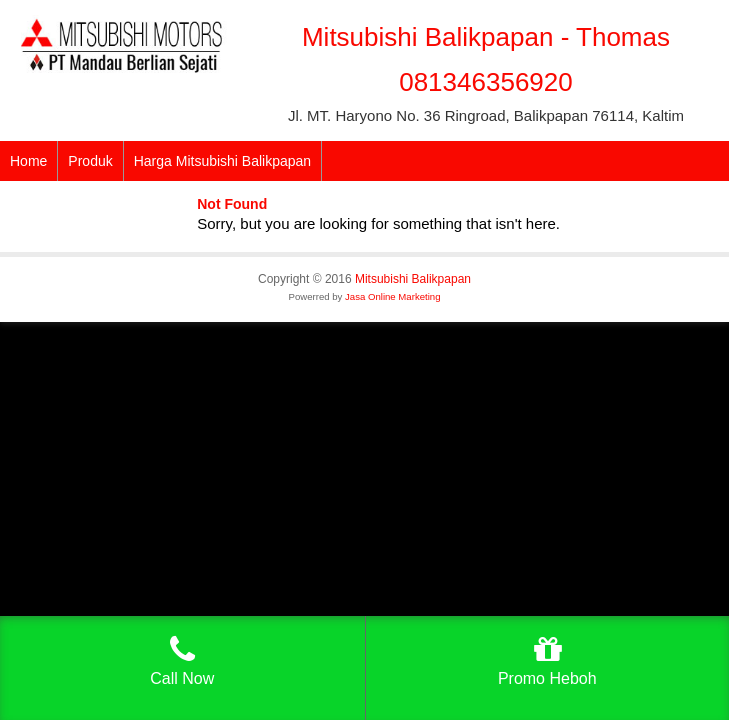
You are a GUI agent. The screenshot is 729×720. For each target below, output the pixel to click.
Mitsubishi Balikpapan (413, 279)
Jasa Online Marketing (392, 296)
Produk (90, 161)
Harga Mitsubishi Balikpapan (222, 161)
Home (28, 161)
